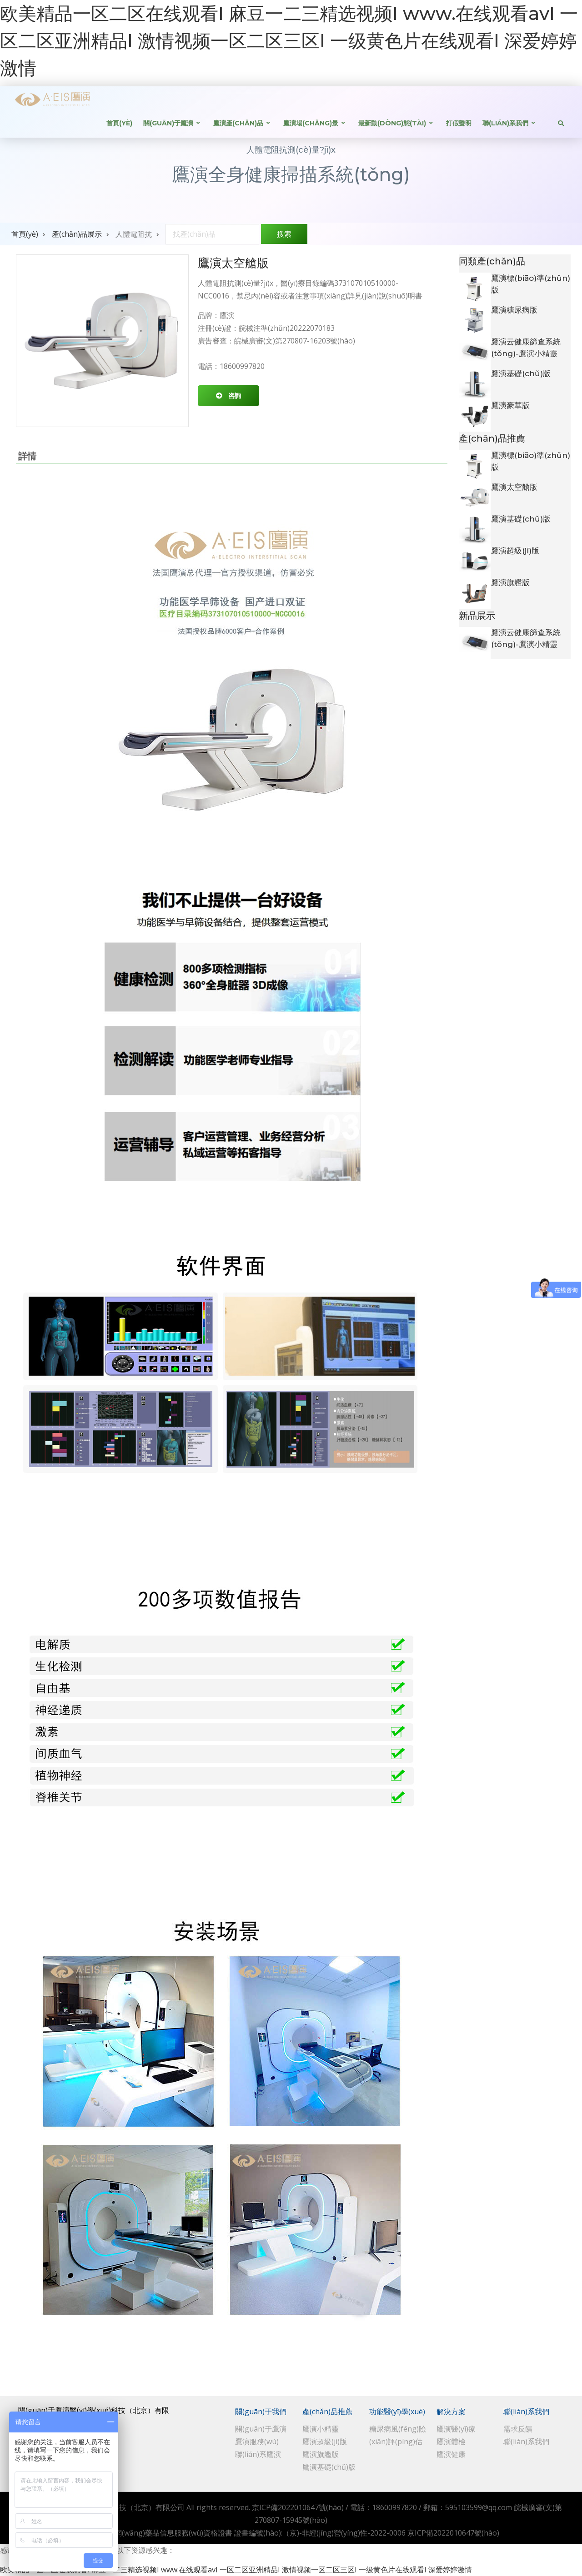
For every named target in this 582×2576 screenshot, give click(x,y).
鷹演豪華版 (510, 405)
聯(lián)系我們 (505, 123)
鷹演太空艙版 (514, 487)
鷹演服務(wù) (257, 2442)
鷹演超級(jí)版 (515, 550)
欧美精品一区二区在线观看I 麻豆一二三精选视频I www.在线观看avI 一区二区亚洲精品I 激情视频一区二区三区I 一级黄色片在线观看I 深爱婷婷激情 (289, 40)
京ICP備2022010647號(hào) (298, 2507)
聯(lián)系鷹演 (258, 2454)
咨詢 (234, 395)
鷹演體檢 (451, 2442)
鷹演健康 (451, 2454)
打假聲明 (459, 123)
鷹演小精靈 (320, 2429)
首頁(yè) (119, 123)
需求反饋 (517, 2429)
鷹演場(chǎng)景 (310, 123)
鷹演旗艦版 (510, 582)
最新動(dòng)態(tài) (392, 123)
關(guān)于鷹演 (168, 123)
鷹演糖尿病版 (514, 309)
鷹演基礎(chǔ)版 (521, 373)
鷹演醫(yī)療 (456, 2429)
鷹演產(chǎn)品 (238, 123)
